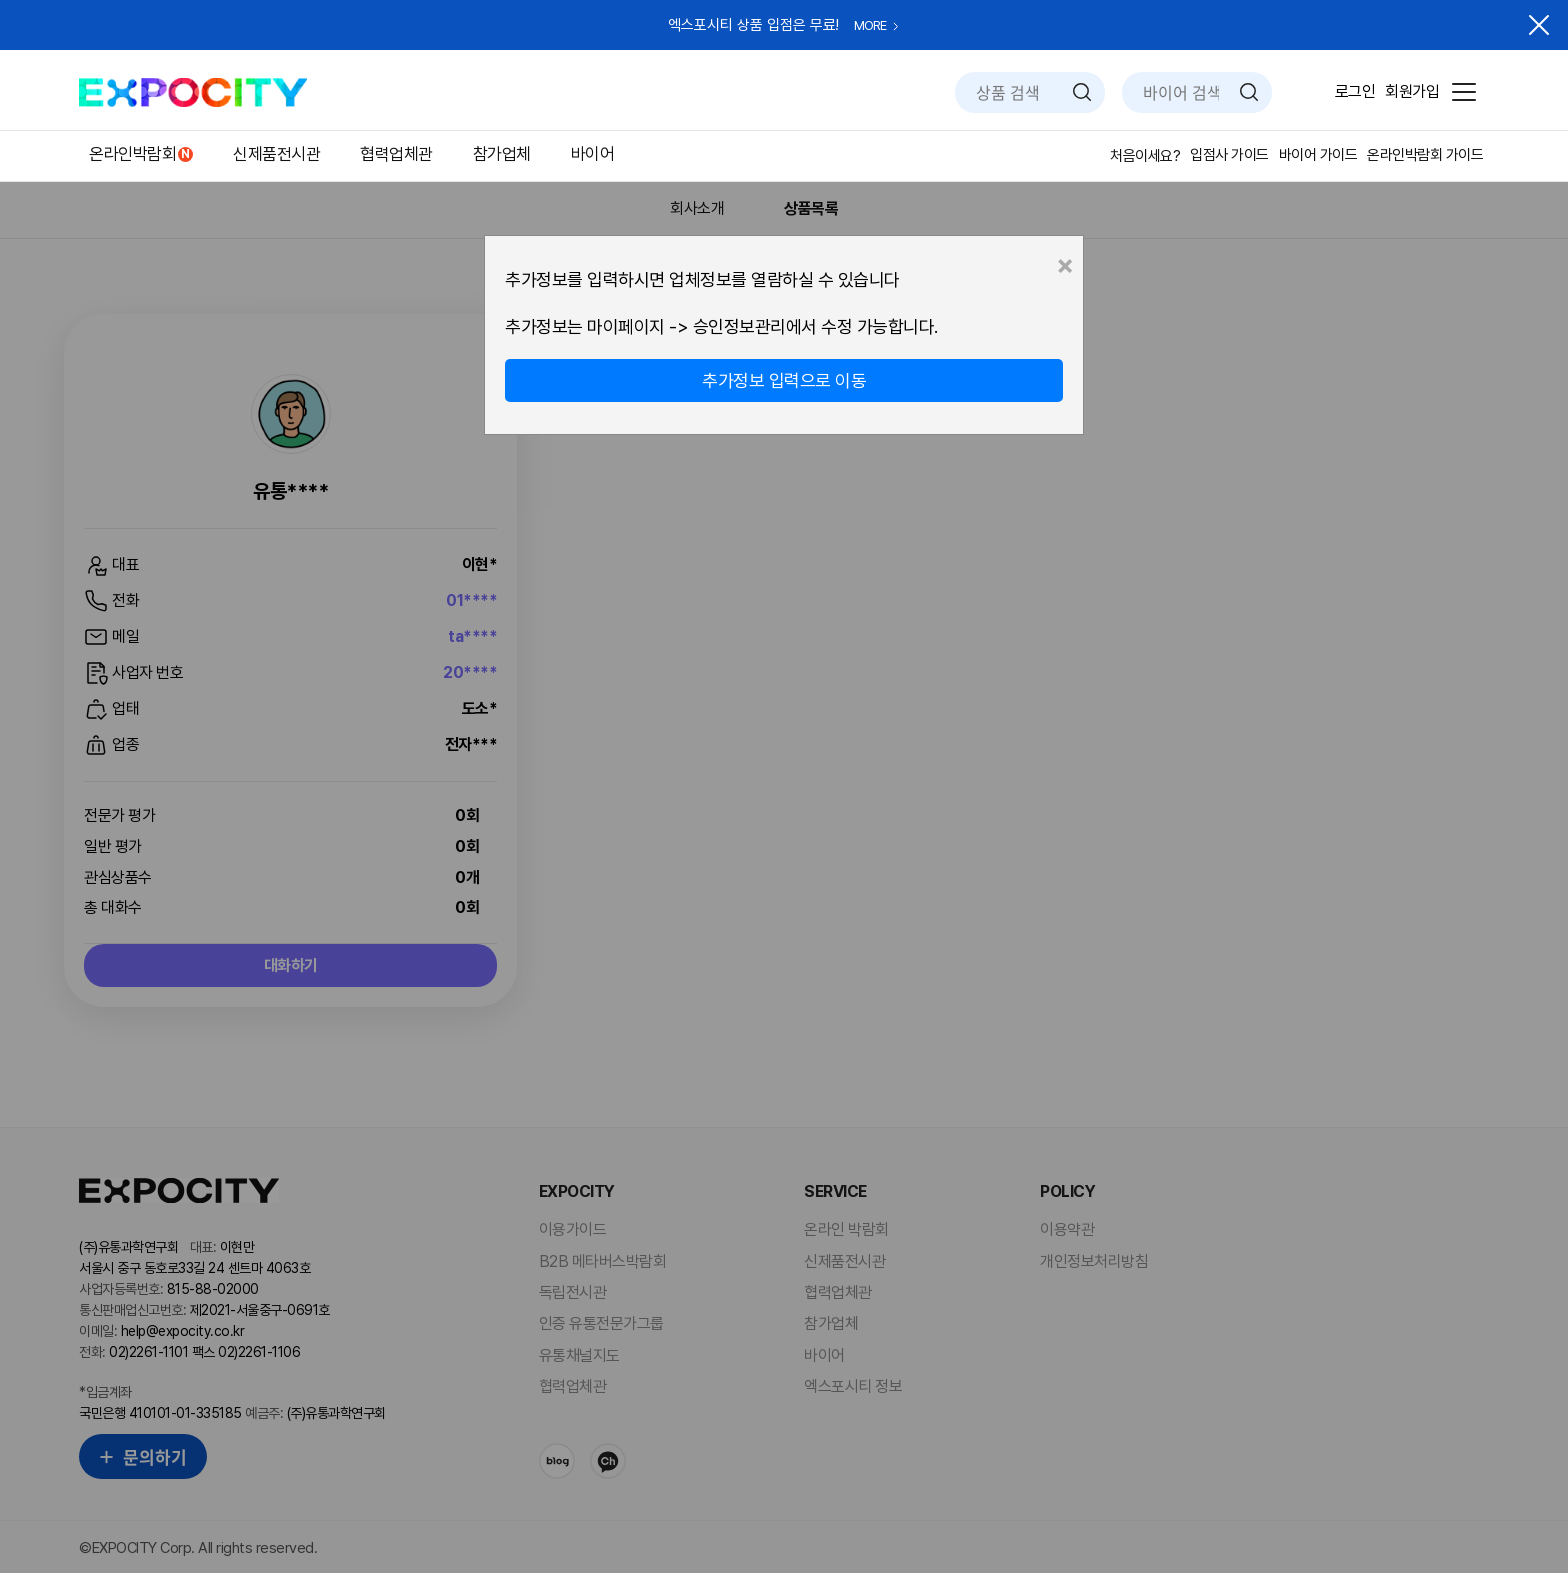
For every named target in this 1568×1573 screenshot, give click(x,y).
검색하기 (1082, 92)
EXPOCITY (193, 92)
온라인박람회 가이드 (1425, 155)
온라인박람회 (132, 154)
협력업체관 (396, 154)
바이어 (593, 154)
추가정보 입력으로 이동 (784, 380)
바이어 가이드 (1318, 155)
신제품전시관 (276, 154)
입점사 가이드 (1229, 155)
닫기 (1539, 25)
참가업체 (502, 154)
